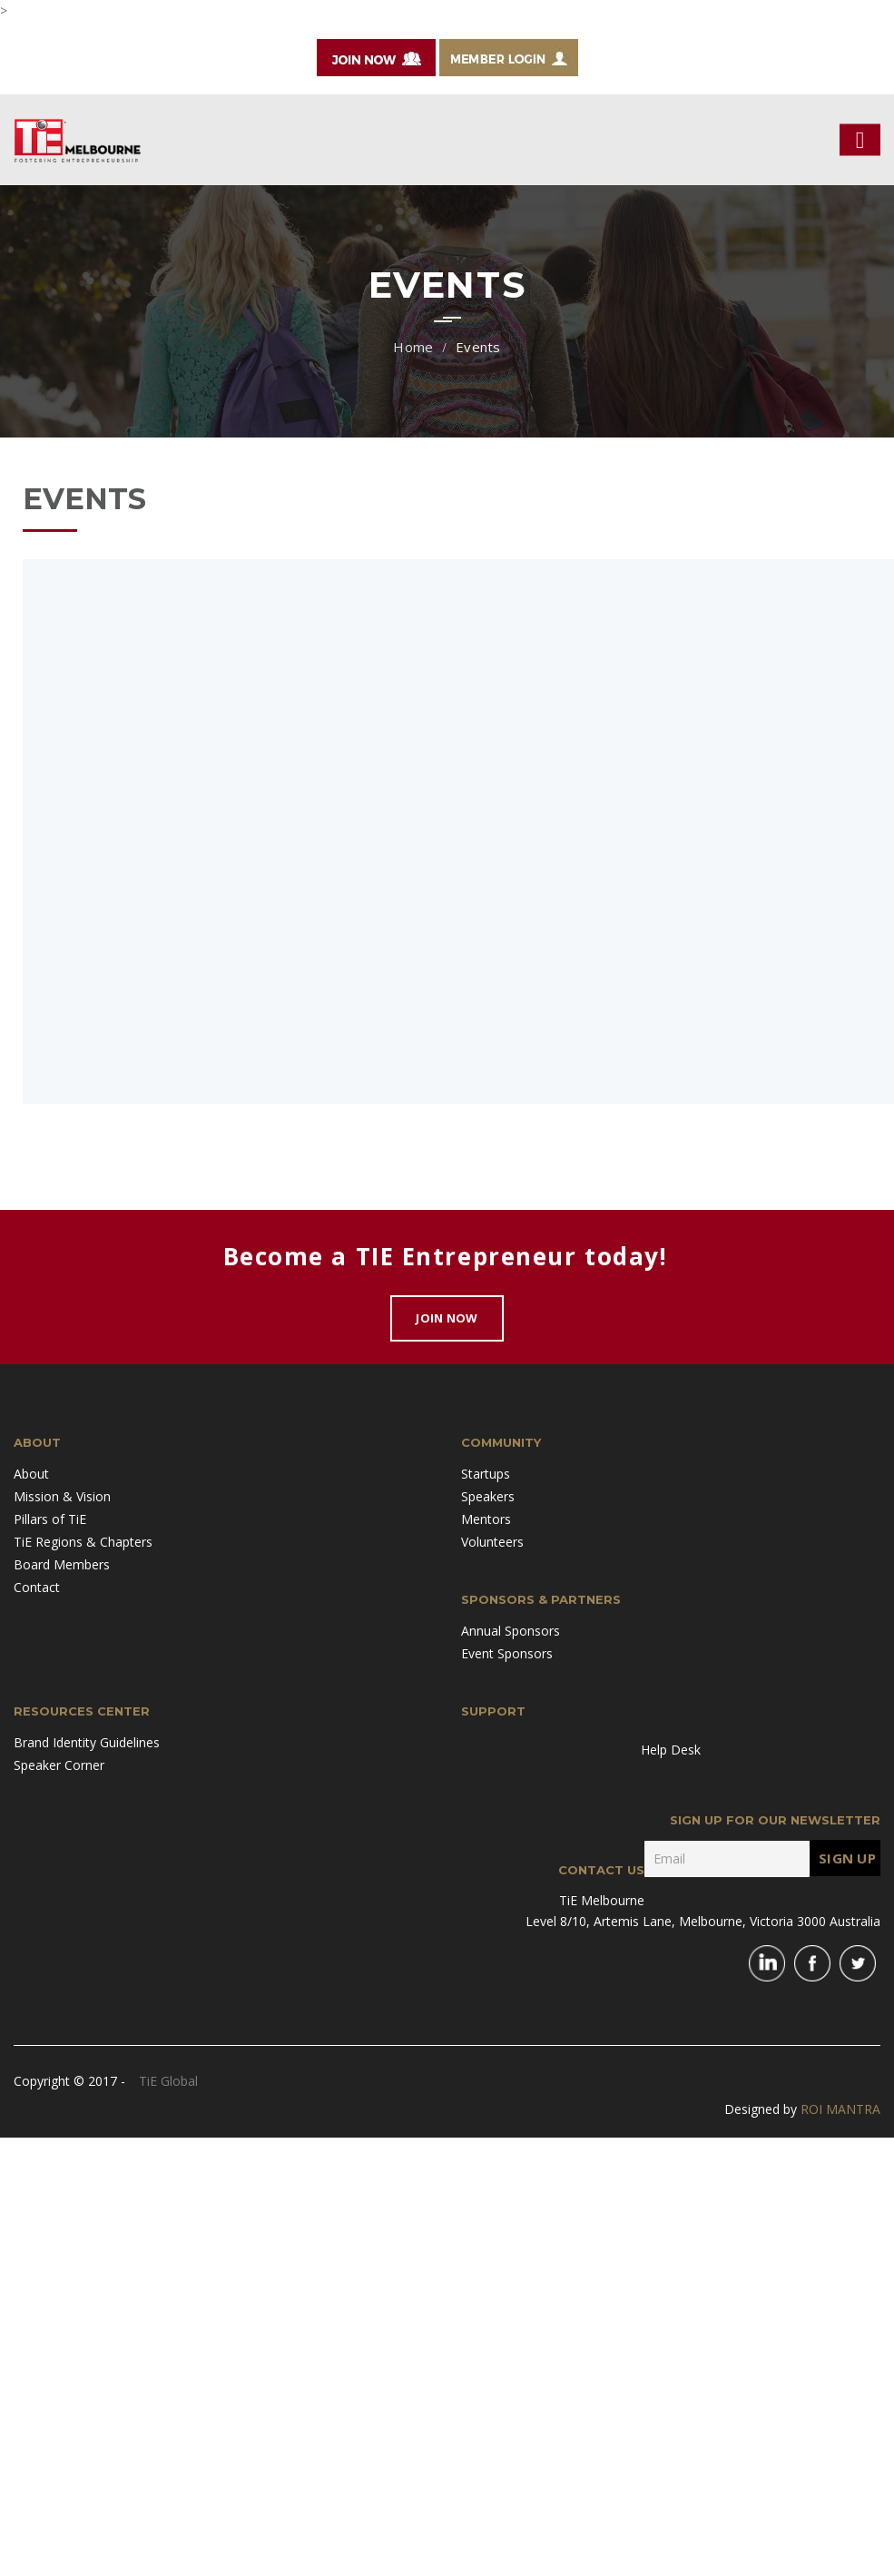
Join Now (446, 1318)
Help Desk (671, 1749)
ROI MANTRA (840, 2109)
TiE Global (168, 2080)
